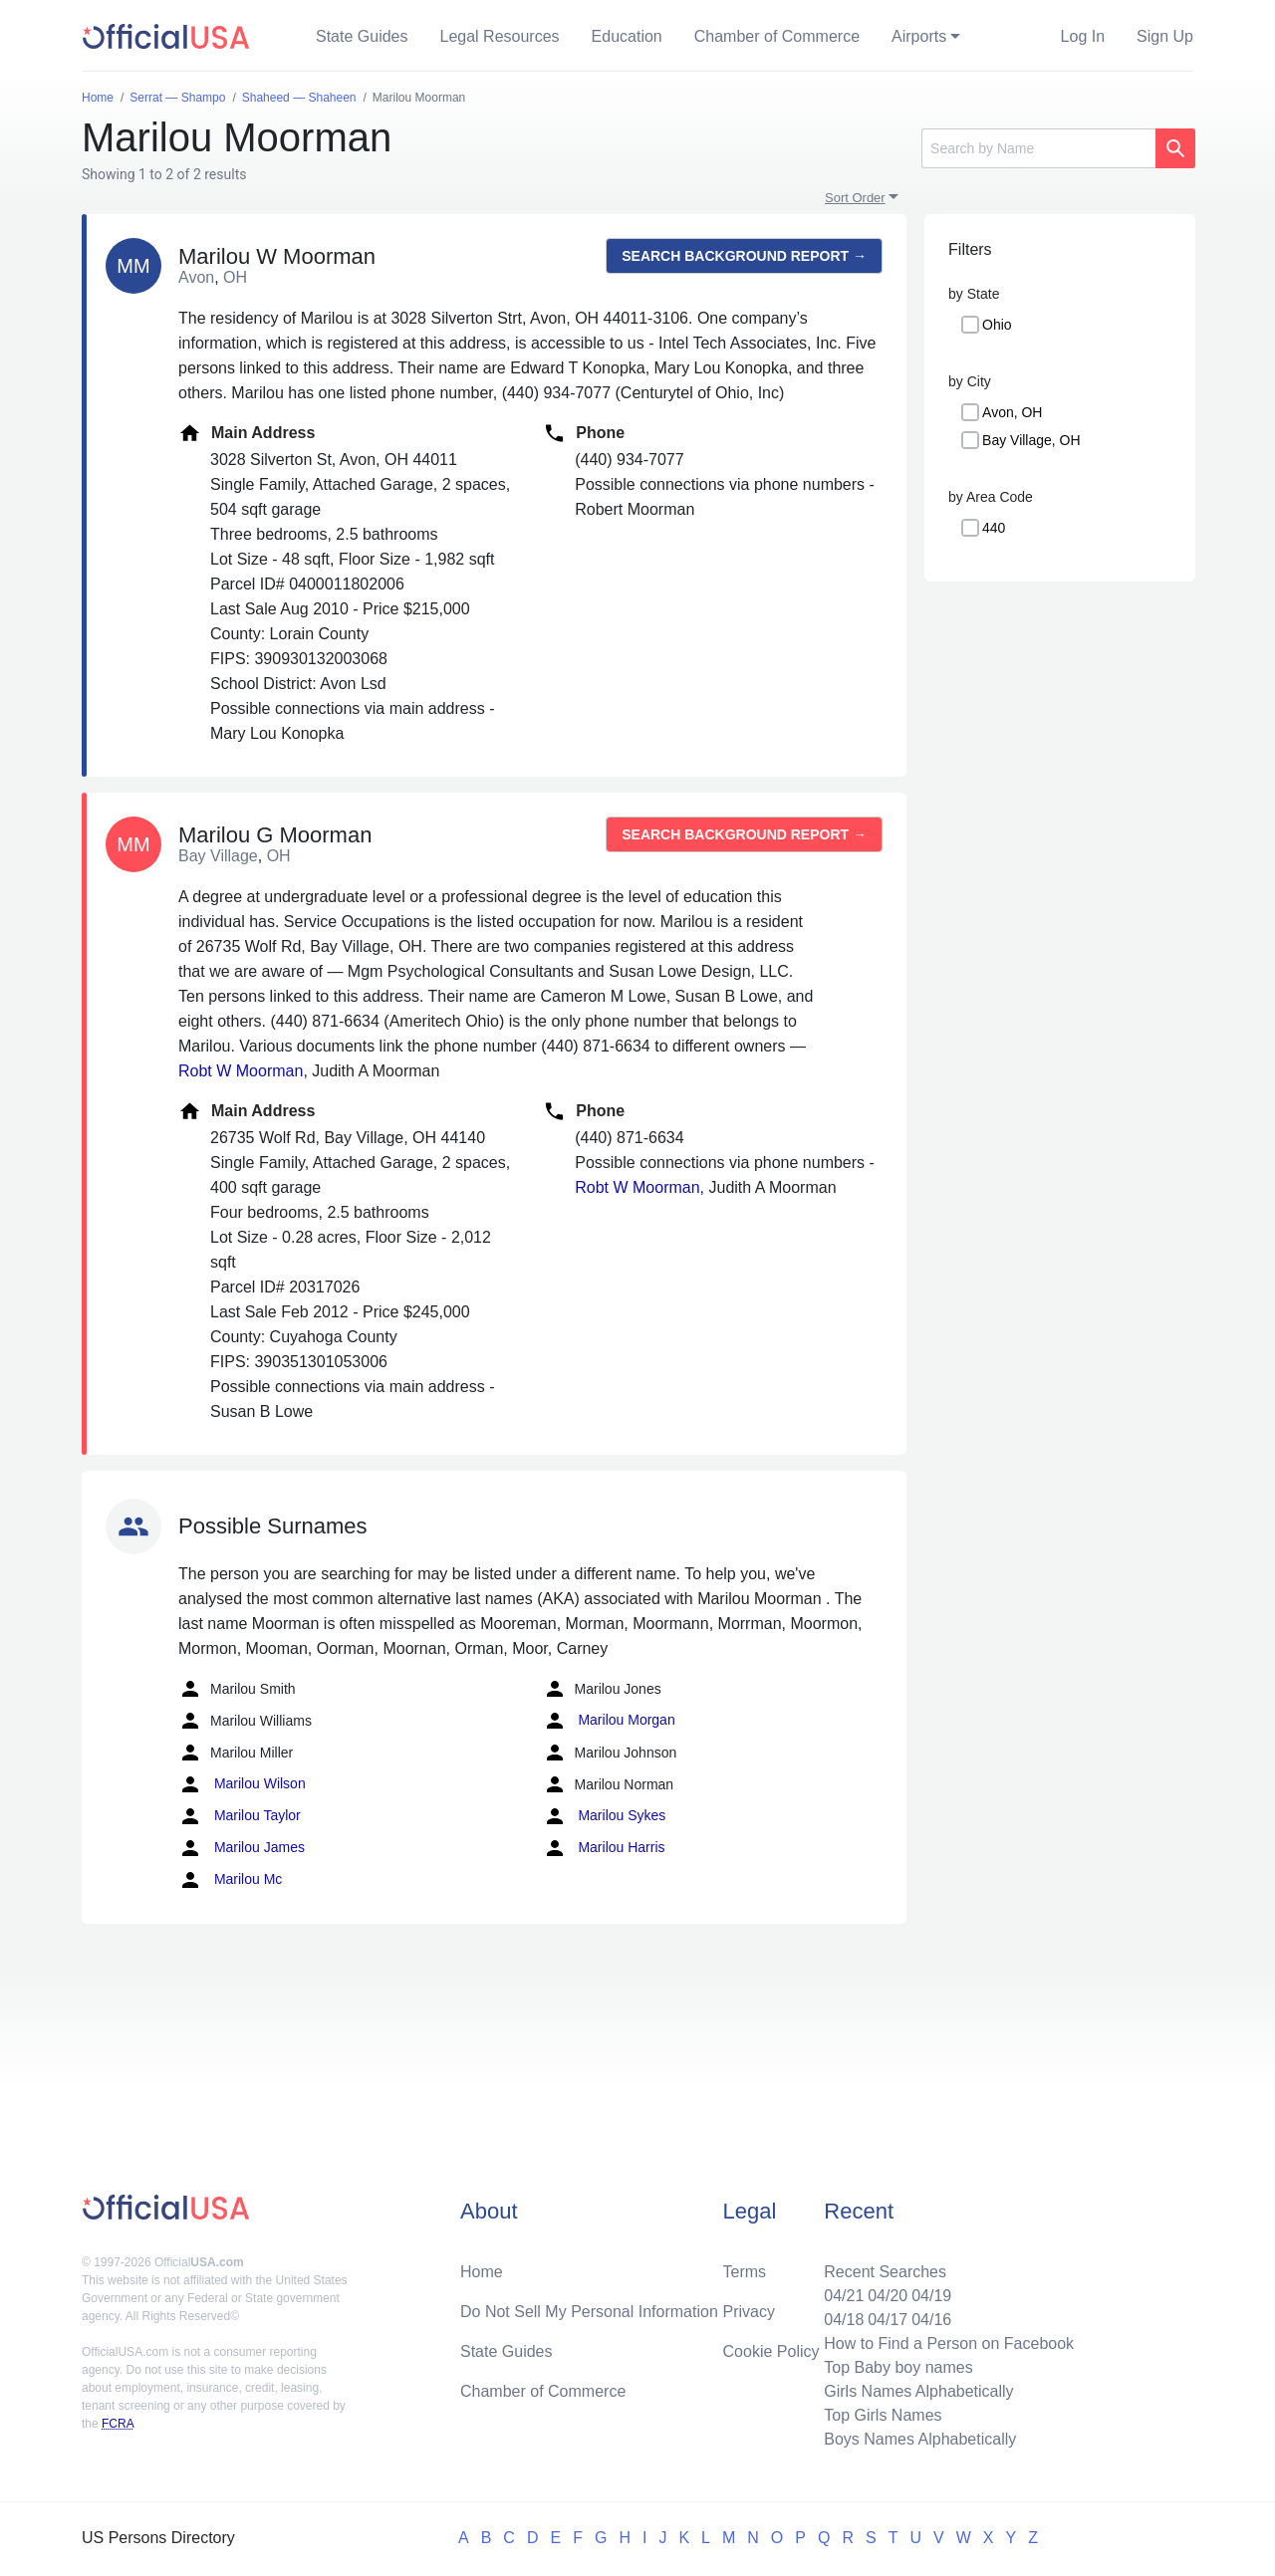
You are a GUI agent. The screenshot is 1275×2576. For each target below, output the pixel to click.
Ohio (997, 325)
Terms (745, 2271)
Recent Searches (885, 2271)
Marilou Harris (604, 1848)
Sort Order (855, 197)
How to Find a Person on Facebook (949, 2343)
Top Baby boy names (898, 2367)
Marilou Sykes (604, 1816)
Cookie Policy (771, 2351)
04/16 (931, 2319)
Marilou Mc (230, 1880)
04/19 (931, 2295)
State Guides (362, 36)
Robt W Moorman (240, 1070)
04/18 (844, 2319)
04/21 (844, 2295)
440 (993, 528)
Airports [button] (919, 36)
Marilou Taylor (239, 1816)
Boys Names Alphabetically (920, 2439)
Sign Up (1165, 36)
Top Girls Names (882, 2415)
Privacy (749, 2311)
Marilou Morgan (609, 1721)
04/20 (887, 2295)
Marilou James (241, 1848)
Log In (1083, 36)
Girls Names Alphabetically (918, 2391)
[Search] (1038, 148)
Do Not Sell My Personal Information (589, 2311)
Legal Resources (500, 36)
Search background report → (744, 256)
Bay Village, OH (1031, 440)
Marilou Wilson (242, 1784)
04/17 (887, 2319)
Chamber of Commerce (777, 36)
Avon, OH (1012, 412)
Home (481, 2271)
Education (627, 36)
